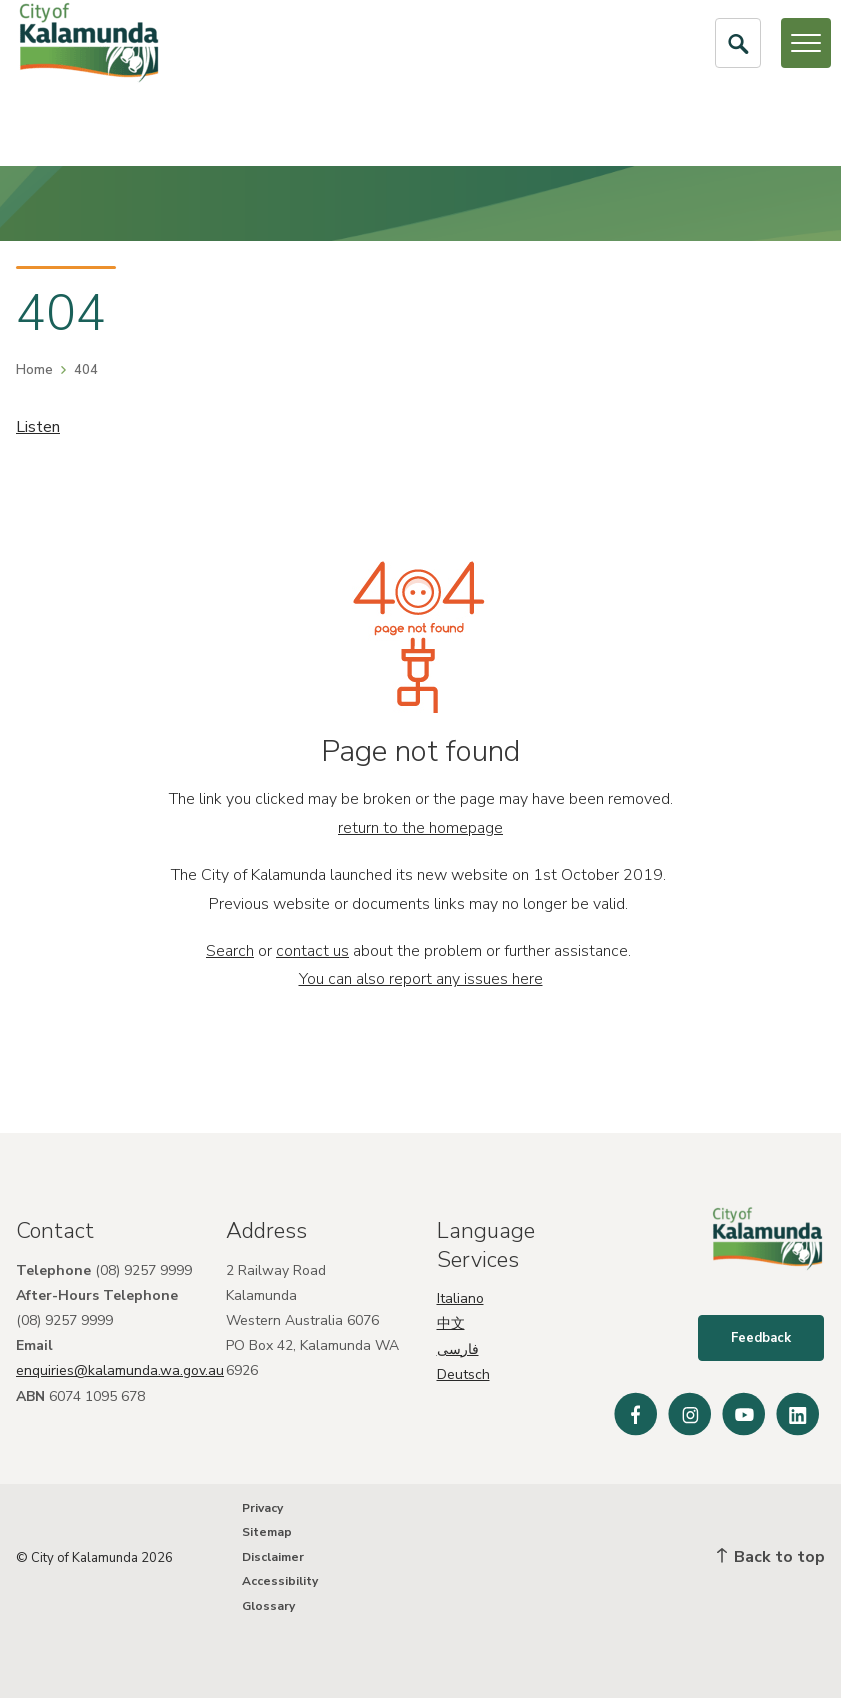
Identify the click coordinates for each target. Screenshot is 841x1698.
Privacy (262, 1508)
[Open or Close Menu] (806, 43)
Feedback (762, 1339)
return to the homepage (420, 828)
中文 (451, 1322)
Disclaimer (273, 1557)
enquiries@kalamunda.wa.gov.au (120, 1369)
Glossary (268, 1606)
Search (230, 951)
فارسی (458, 1347)
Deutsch (463, 1372)
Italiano (460, 1296)
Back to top (771, 1557)
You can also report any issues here (421, 979)
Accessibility (280, 1581)
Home (34, 370)
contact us (312, 951)
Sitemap (267, 1533)
